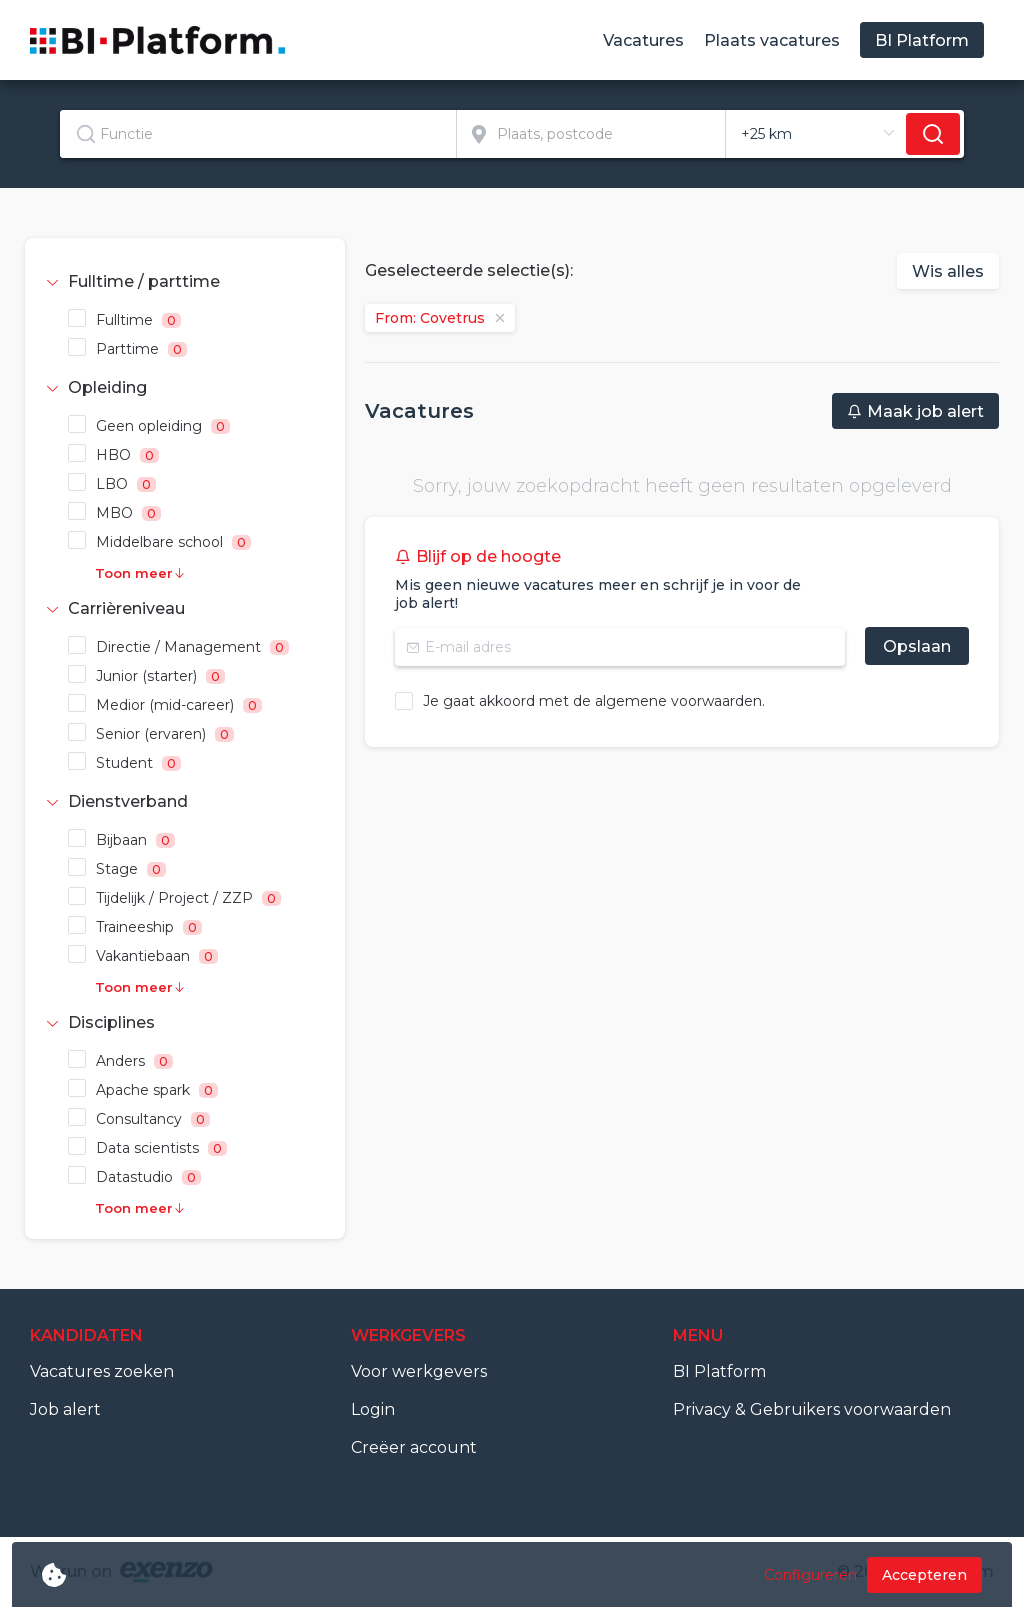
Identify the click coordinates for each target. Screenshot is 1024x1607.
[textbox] (258, 134)
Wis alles (948, 271)
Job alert (65, 1409)
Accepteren (924, 1575)
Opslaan (917, 646)
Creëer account (414, 1447)
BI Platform (719, 1371)
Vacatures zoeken (102, 1371)
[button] (185, 282)
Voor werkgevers (419, 1371)
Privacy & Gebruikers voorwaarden (812, 1409)
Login (373, 1409)
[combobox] (258, 134)
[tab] (185, 282)
